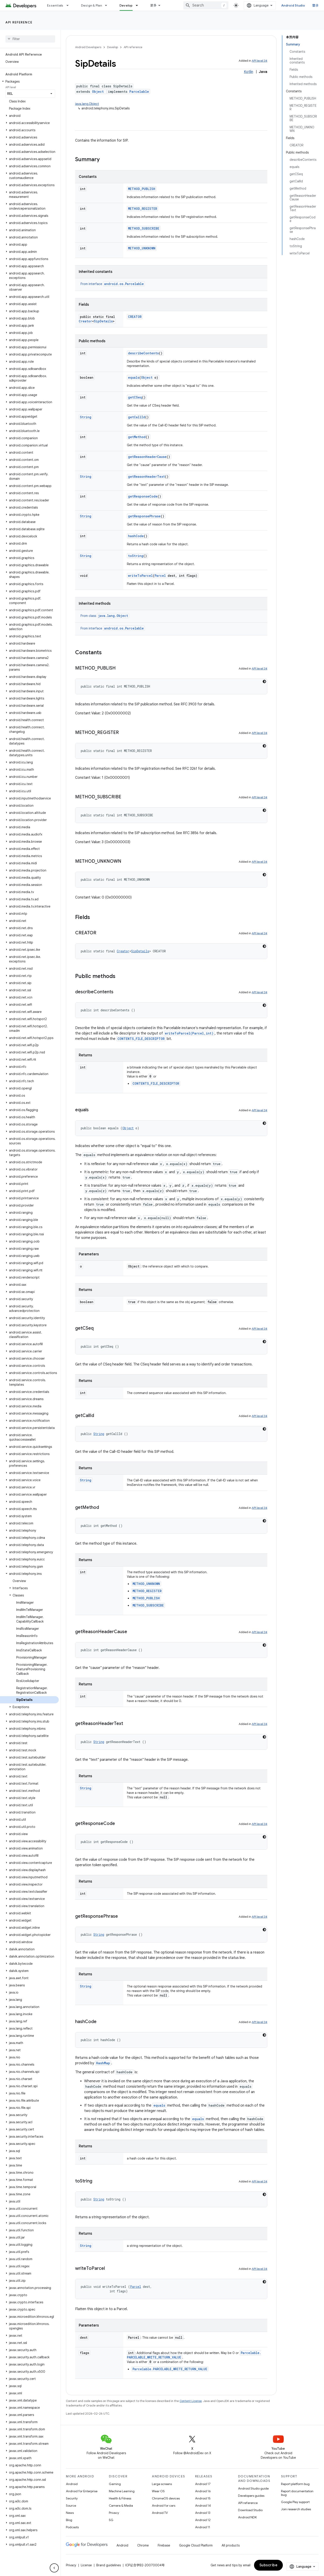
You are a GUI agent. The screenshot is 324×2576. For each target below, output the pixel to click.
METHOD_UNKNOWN (141, 248)
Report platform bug (295, 2484)
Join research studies (296, 2509)
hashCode (136, 536)
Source (71, 2506)
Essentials (55, 5)
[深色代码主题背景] (264, 681)
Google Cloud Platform (196, 2545)
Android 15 (203, 2498)
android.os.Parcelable (124, 284)
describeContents (143, 353)
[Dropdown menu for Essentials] (69, 5)
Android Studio (293, 5)
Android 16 (203, 2491)
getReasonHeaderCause (147, 457)
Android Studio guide (253, 2488)
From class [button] (105, 616)
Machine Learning (122, 2491)
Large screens (162, 2484)
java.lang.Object (87, 104)
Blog (69, 2520)
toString (135, 556)
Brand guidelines (108, 2565)
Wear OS (158, 2491)
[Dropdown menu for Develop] (139, 5)
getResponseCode (143, 496)
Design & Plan (91, 5)
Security (72, 2498)
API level (10, 87)
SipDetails (103, 321)
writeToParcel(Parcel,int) (189, 1033)
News (70, 2513)
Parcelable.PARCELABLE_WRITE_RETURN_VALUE (170, 2369)
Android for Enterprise (81, 2491)
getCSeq (135, 397)
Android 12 (203, 2520)
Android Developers (88, 47)
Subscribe (268, 2565)
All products (231, 2545)
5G (111, 2520)
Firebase (164, 2545)
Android (72, 2484)
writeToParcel (140, 575)
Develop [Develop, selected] (126, 5)
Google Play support (295, 2502)
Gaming (115, 2484)
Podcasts (72, 2527)
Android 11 (202, 2527)
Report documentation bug (297, 2493)
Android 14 (203, 2506)
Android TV (160, 2513)
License (86, 2565)
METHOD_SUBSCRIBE (143, 228)
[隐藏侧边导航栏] (54, 2567)
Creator (85, 321)
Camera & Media (121, 2506)
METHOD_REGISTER (142, 208)
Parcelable (139, 91)
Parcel (160, 575)
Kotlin (248, 72)
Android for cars (163, 2506)
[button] (29, 81)
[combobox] (205, 5)
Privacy (114, 2513)
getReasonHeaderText (146, 476)
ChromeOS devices (166, 2498)
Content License (191, 2401)
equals (133, 377)
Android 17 (203, 2484)
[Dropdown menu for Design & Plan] (108, 5)
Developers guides (251, 2496)
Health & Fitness (120, 2498)
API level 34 (259, 61)
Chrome (143, 2545)
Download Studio (250, 2510)
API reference (19, 22)
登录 (315, 5)
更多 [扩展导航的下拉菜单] (153, 5)
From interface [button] (113, 284)
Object (98, 91)
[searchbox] (30, 39)
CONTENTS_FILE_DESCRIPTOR (141, 1039)
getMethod (137, 437)
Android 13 (202, 2513)
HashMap (103, 2063)
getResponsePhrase (144, 516)
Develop (112, 47)
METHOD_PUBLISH (141, 189)
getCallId (136, 417)
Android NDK (247, 2517)
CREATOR (135, 317)
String (85, 417)
